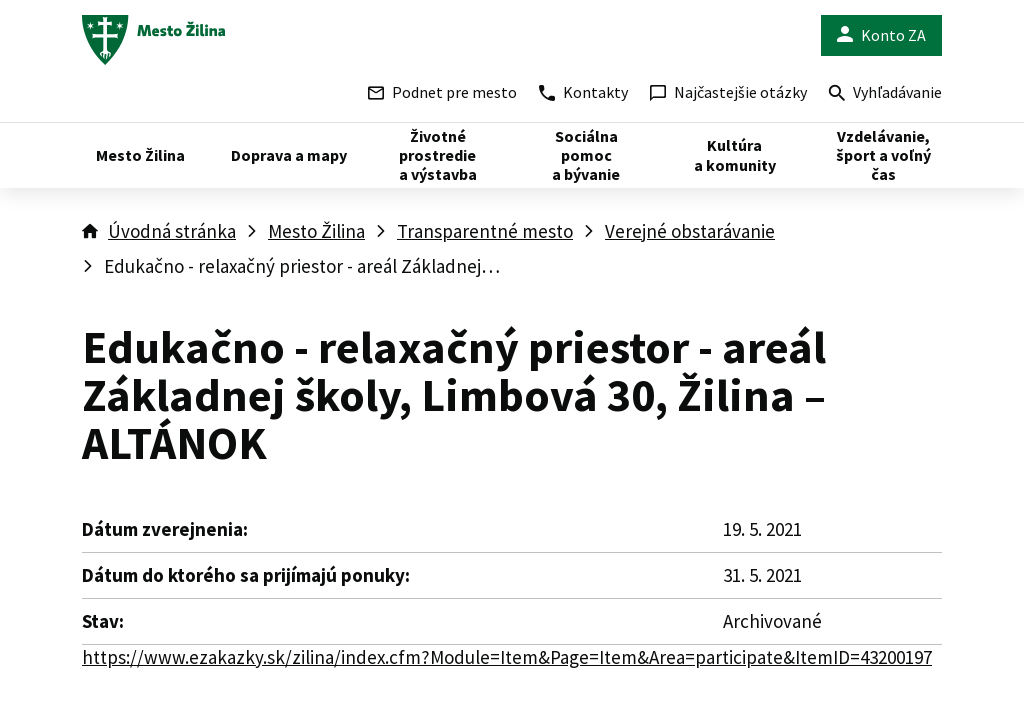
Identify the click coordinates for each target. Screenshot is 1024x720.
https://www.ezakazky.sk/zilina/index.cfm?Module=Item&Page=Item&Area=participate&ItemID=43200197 (507, 657)
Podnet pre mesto (442, 92)
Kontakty (583, 92)
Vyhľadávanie (885, 94)
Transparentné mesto (485, 231)
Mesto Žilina (316, 231)
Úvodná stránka (172, 231)
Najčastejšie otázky (728, 92)
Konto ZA (881, 35)
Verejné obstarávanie (690, 231)
